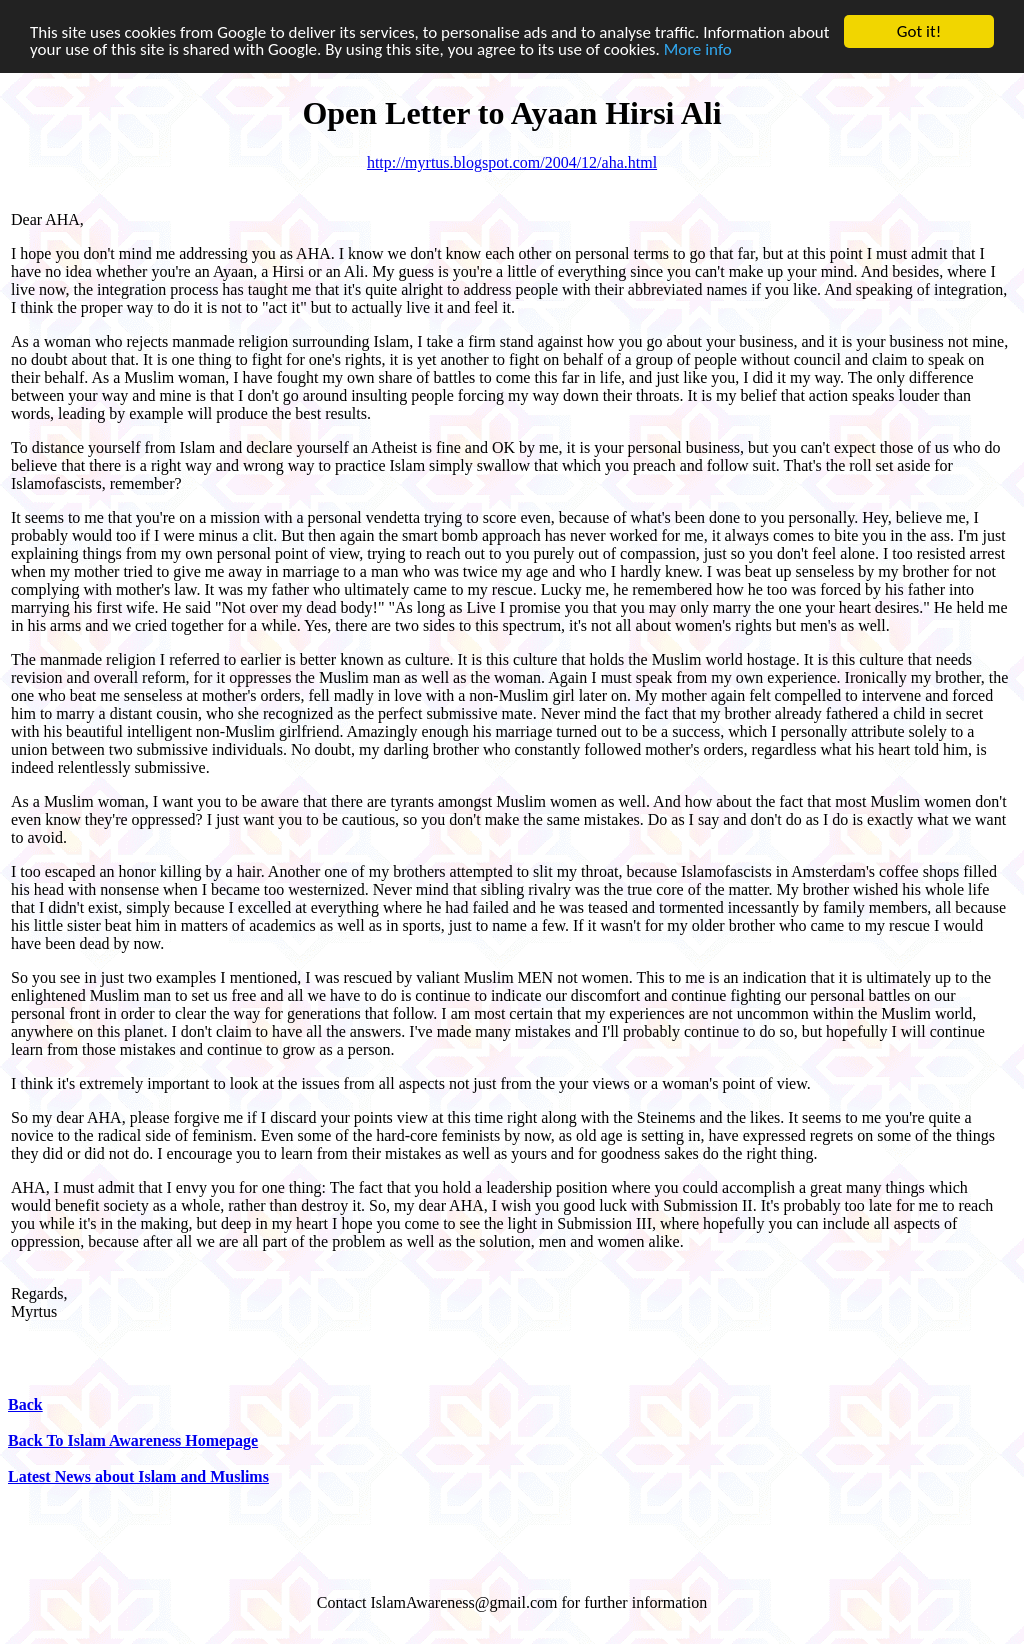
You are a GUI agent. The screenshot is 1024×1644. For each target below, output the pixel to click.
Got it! (919, 31)
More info (698, 48)
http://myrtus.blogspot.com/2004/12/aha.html (512, 162)
